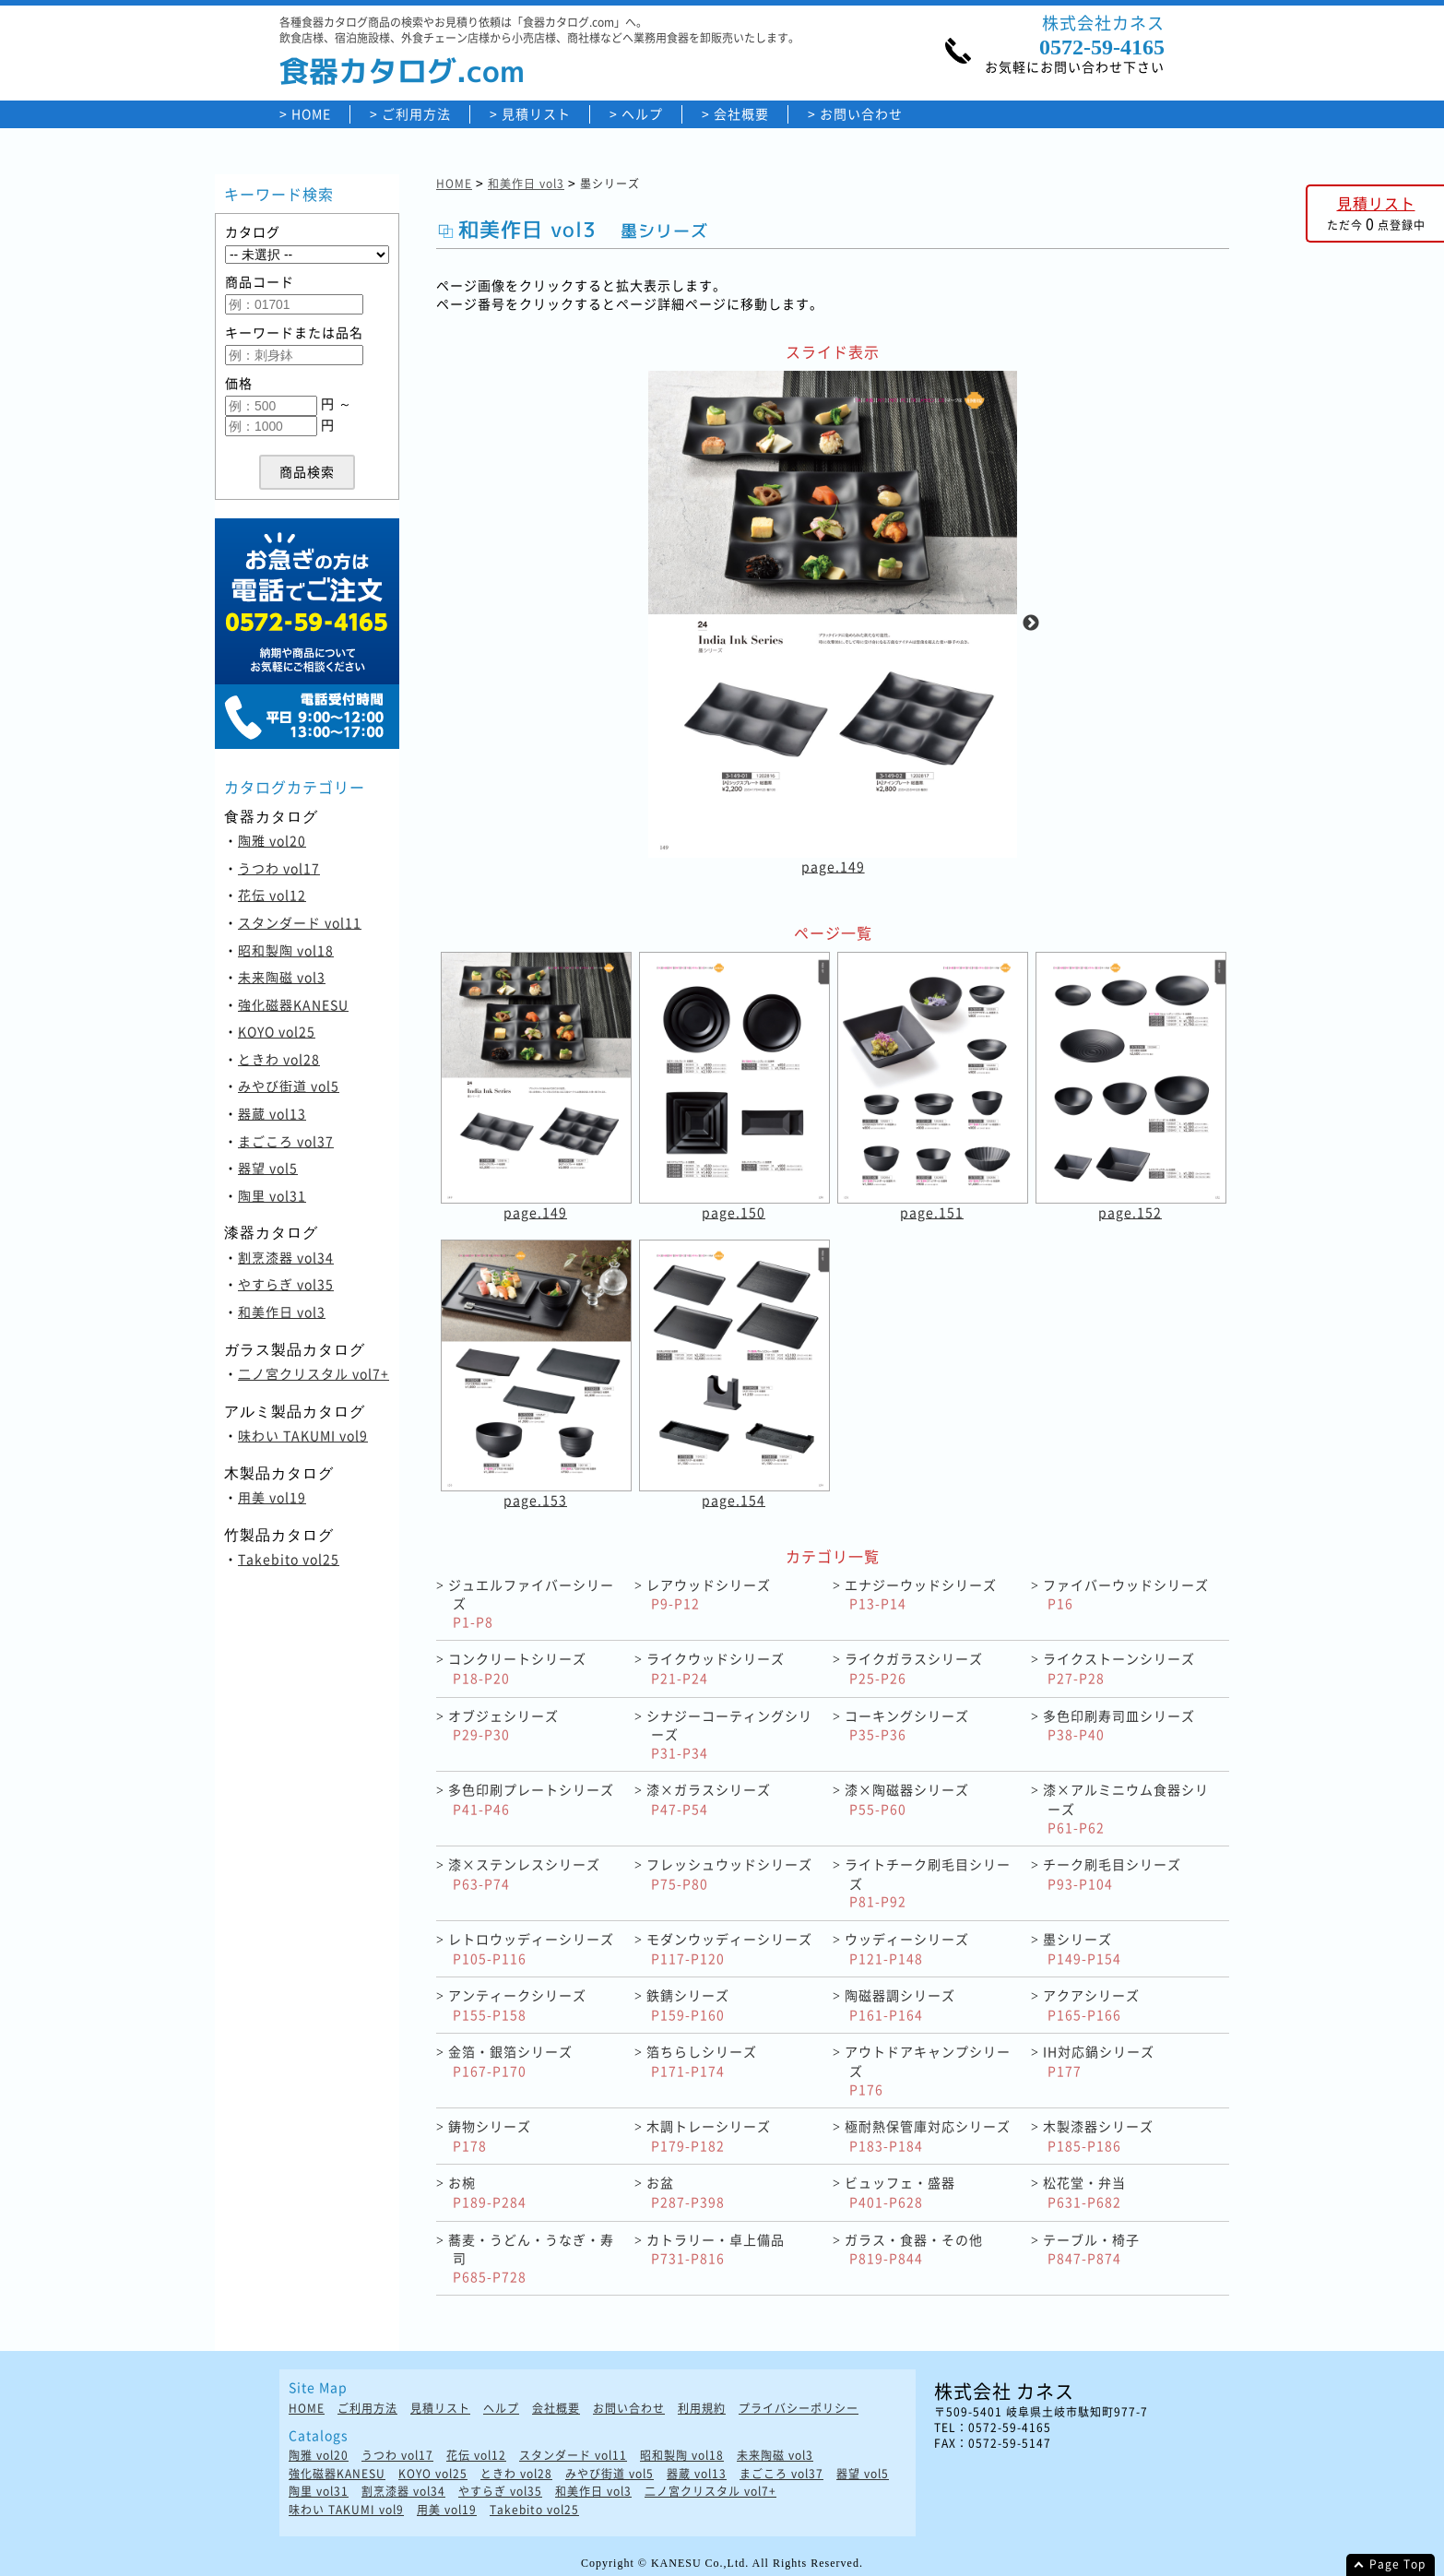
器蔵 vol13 (272, 1113)
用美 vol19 (272, 1497)
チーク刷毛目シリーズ (1112, 1874)
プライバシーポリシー (798, 2408)
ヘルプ (642, 114)
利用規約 (702, 2408)
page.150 (733, 1212)
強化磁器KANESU (293, 1004)
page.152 (1130, 1212)
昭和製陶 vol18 (286, 950)
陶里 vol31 (272, 1195)
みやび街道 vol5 (288, 1085)
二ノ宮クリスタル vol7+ (313, 1373)
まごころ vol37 (286, 1141)
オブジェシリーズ (503, 1725)
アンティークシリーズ (517, 2005)
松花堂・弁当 (1084, 2192)
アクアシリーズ (1091, 2005)
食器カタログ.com (402, 71)
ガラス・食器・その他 (914, 2249)
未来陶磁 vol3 (281, 976)
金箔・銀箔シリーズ (510, 2061)
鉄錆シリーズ (687, 2005)
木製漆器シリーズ (1098, 2136)
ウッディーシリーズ (907, 1948)
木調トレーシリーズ (708, 2136)
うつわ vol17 (279, 868)
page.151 (932, 1212)
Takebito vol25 (288, 1558)
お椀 (487, 2192)
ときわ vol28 (279, 1059)
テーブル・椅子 (1091, 2249)
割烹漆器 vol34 (286, 1257)
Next (1031, 623)
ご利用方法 (416, 114)
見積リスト (536, 114)
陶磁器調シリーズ (900, 2005)
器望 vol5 (268, 1167)
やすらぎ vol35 (286, 1284)
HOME (311, 114)
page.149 (833, 866)
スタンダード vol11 (299, 922)
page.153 (535, 1499)
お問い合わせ (861, 114)
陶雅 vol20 (272, 840)
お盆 (685, 2192)
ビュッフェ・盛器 (900, 2192)
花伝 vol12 (272, 894)
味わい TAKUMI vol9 (303, 1435)
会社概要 (741, 114)
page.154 (733, 1499)
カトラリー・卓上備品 (715, 2249)
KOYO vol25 (276, 1031)
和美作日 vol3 (281, 1311)
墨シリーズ (1082, 1948)
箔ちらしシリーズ (701, 2061)
